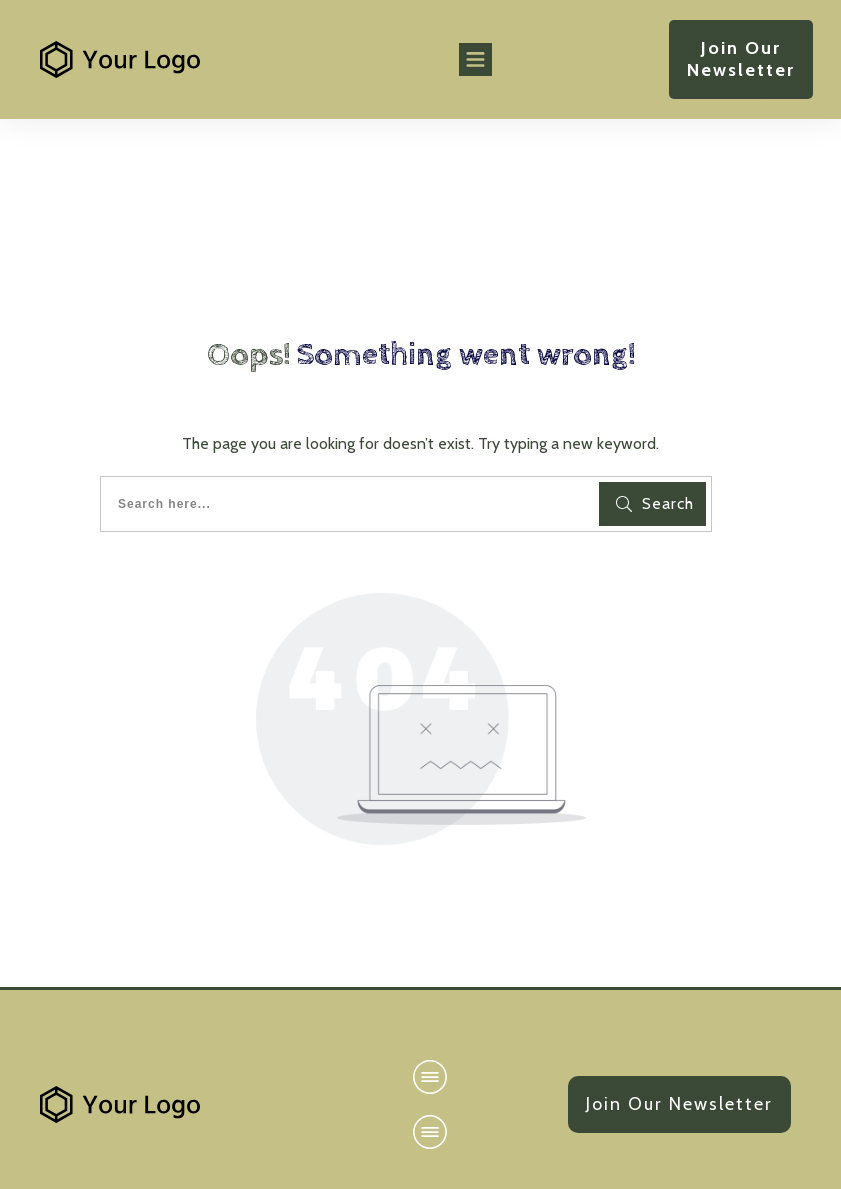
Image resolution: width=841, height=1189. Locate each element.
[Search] (652, 504)
